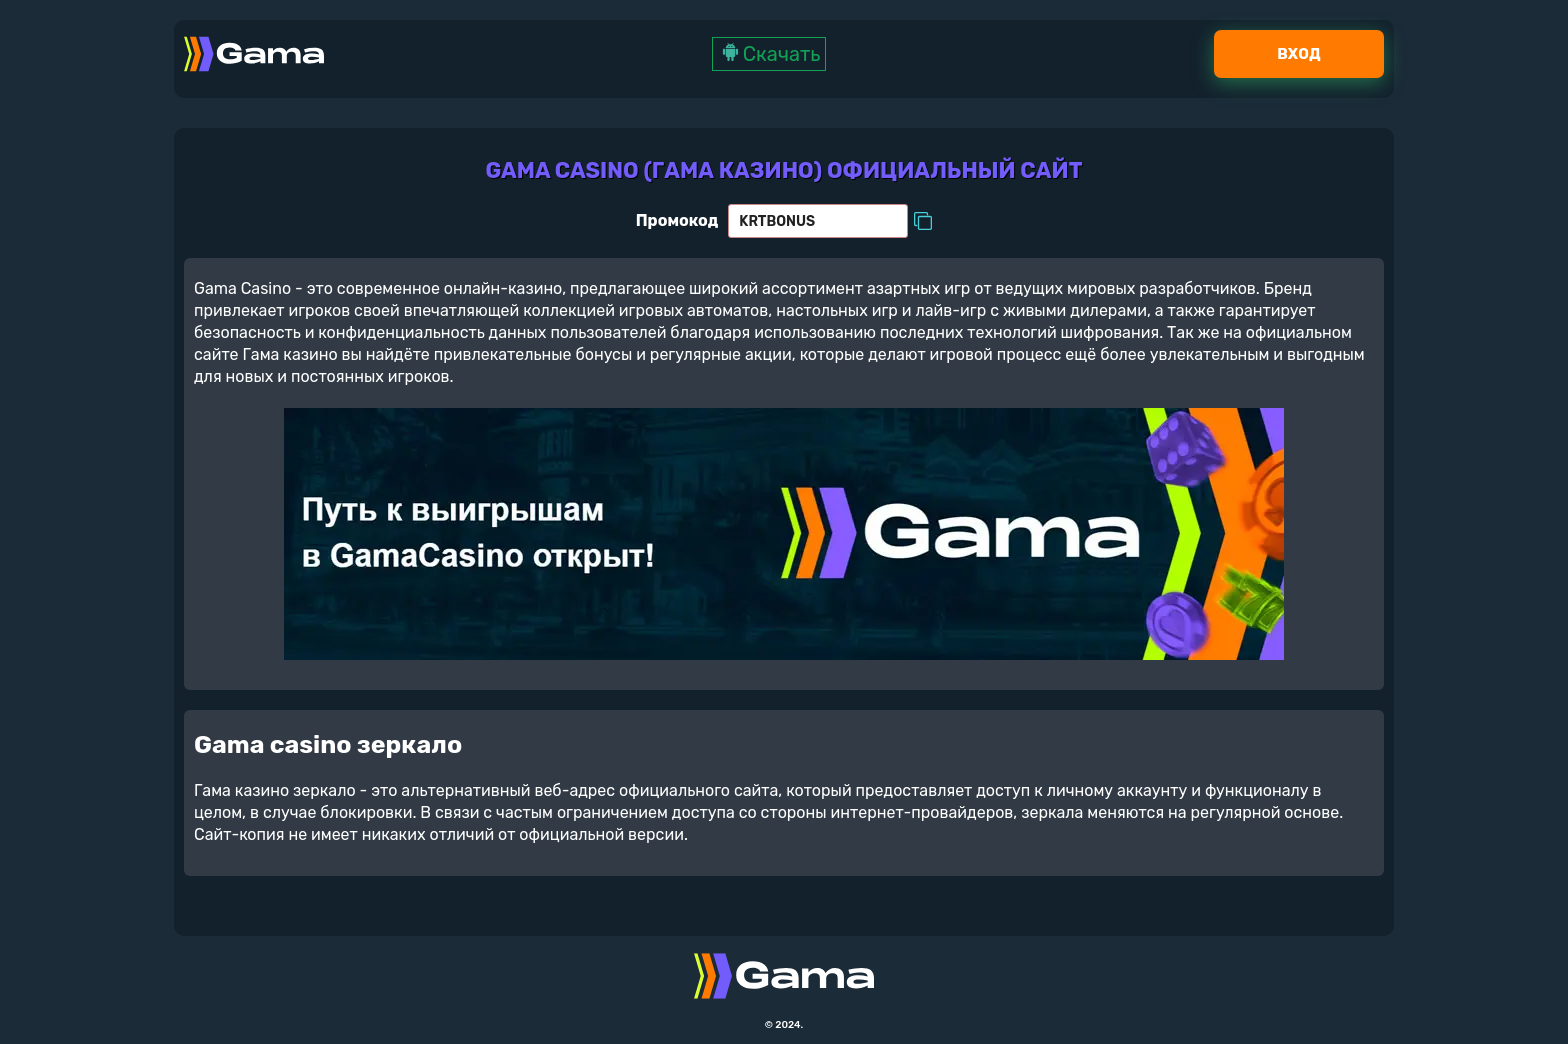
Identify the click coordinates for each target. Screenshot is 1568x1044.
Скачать (769, 54)
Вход (1298, 54)
